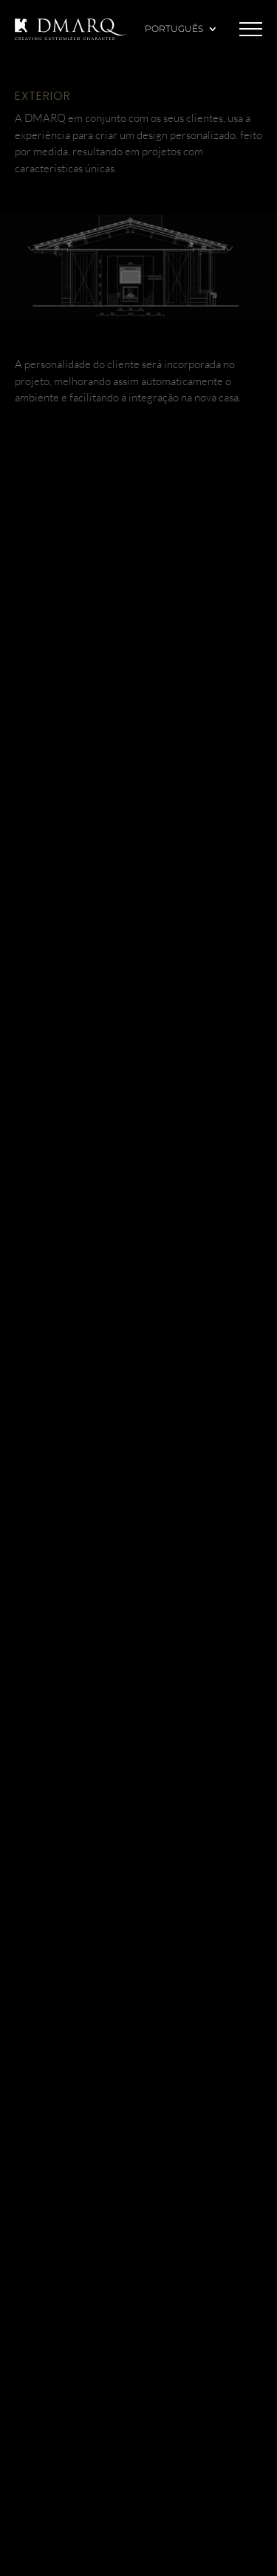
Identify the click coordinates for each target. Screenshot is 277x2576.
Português (174, 29)
